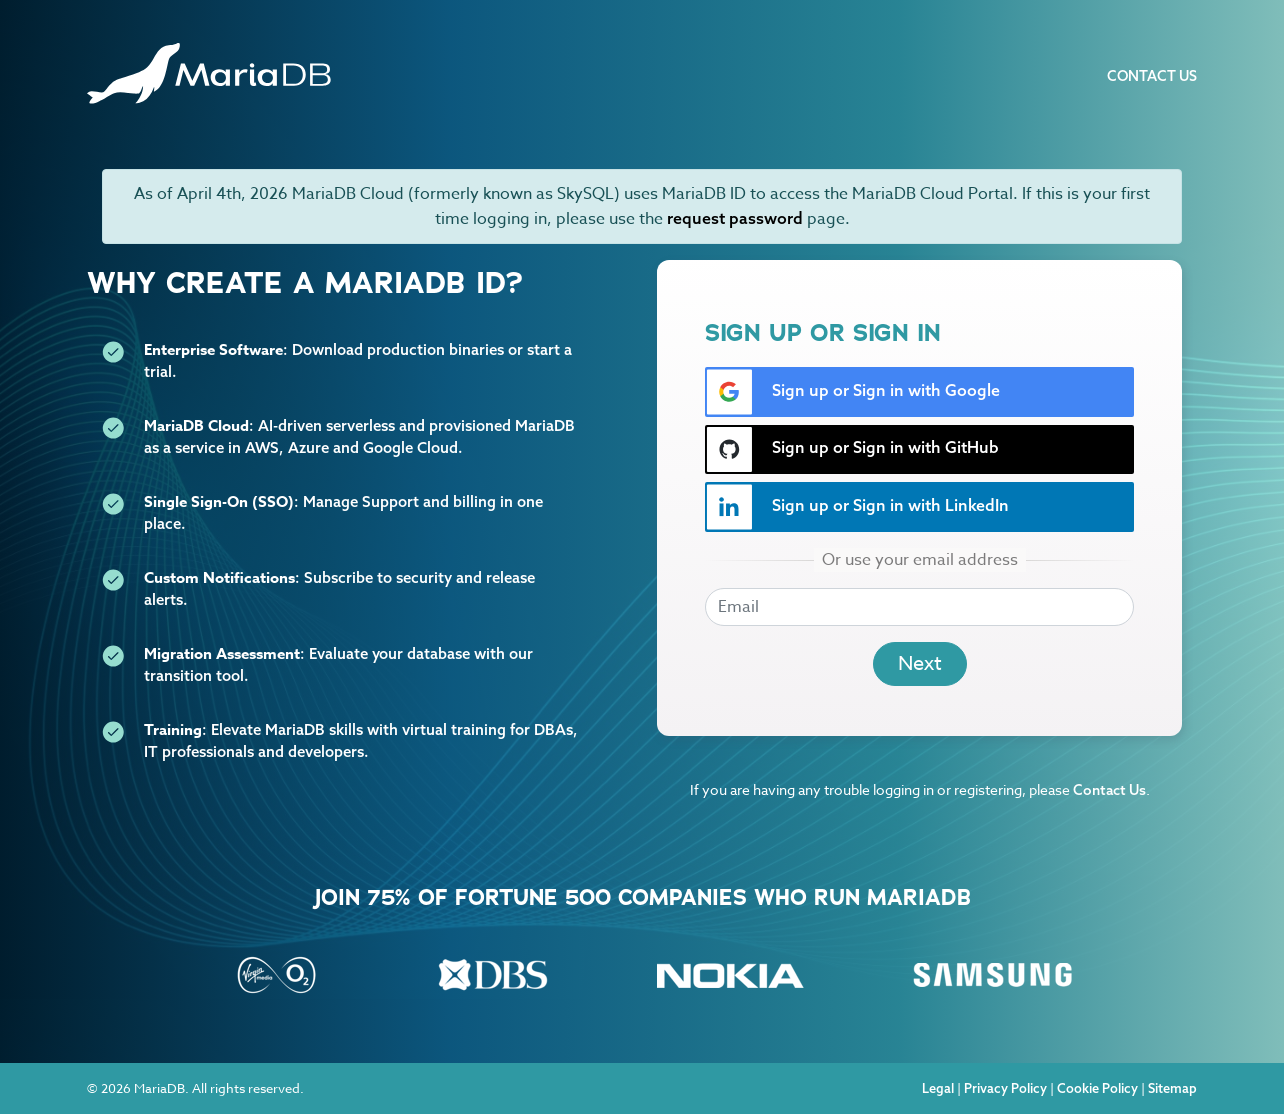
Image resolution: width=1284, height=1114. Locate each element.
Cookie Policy (1097, 1088)
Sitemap (1172, 1088)
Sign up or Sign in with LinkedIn (857, 507)
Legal (938, 1088)
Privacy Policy (1005, 1088)
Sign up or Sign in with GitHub (852, 449)
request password (735, 218)
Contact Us (1152, 76)
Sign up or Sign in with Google (853, 392)
